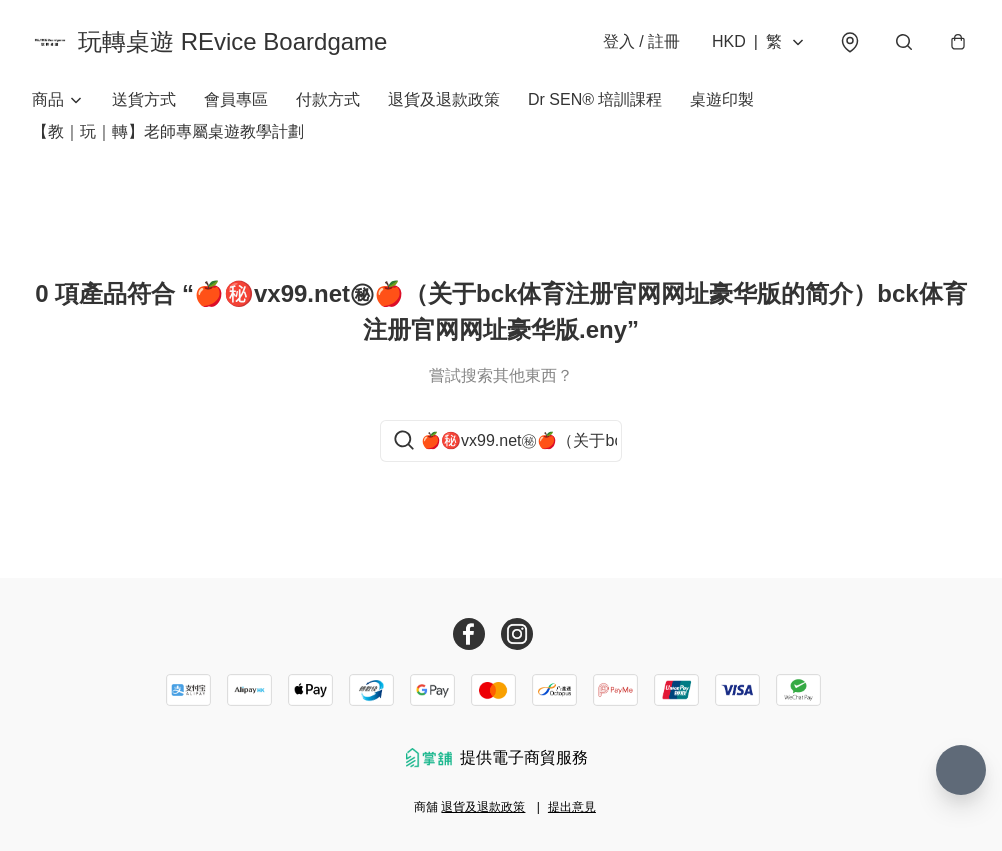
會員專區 (236, 99)
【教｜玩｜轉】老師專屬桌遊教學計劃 (168, 131)
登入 (641, 41)
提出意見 (572, 807)
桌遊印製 (722, 99)
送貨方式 (144, 99)
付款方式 (328, 99)
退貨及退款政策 (444, 99)
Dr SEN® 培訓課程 (595, 99)
